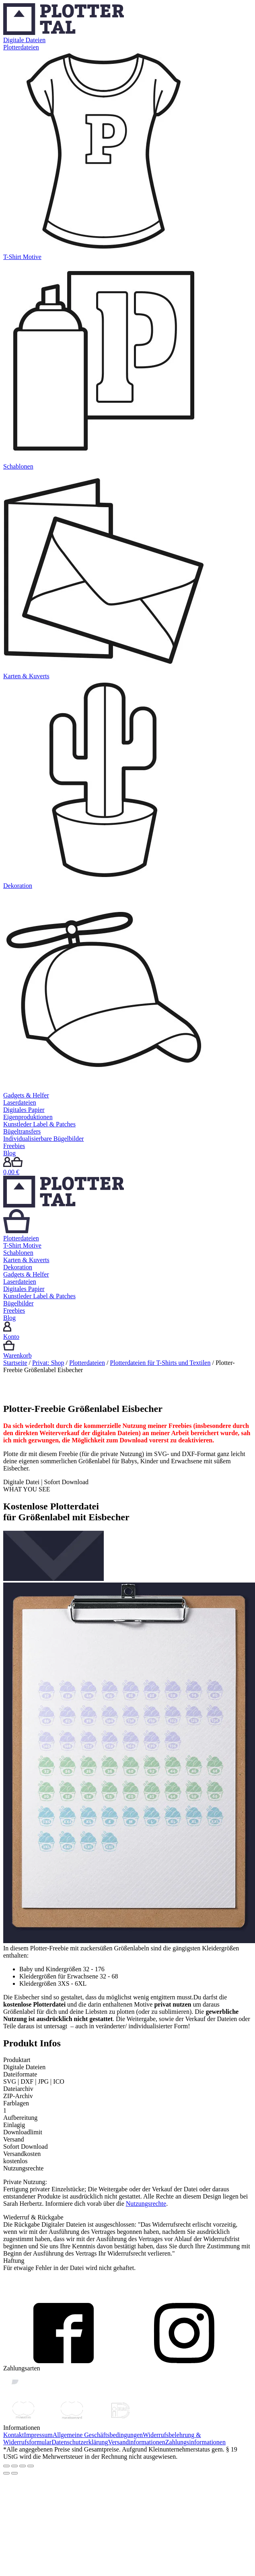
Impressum (38, 2434)
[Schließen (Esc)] (6, 2466)
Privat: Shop (48, 1362)
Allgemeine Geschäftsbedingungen (98, 2434)
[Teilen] (14, 2466)
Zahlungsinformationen (195, 2442)
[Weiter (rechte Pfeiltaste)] (14, 2473)
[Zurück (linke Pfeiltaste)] (6, 2473)
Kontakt (13, 2434)
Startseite (15, 1362)
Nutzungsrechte (146, 2203)
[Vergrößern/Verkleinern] (30, 2466)
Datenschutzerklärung (79, 2442)
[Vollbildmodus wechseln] (22, 2466)
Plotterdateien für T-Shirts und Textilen (160, 1362)
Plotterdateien (87, 1362)
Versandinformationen (136, 2442)
